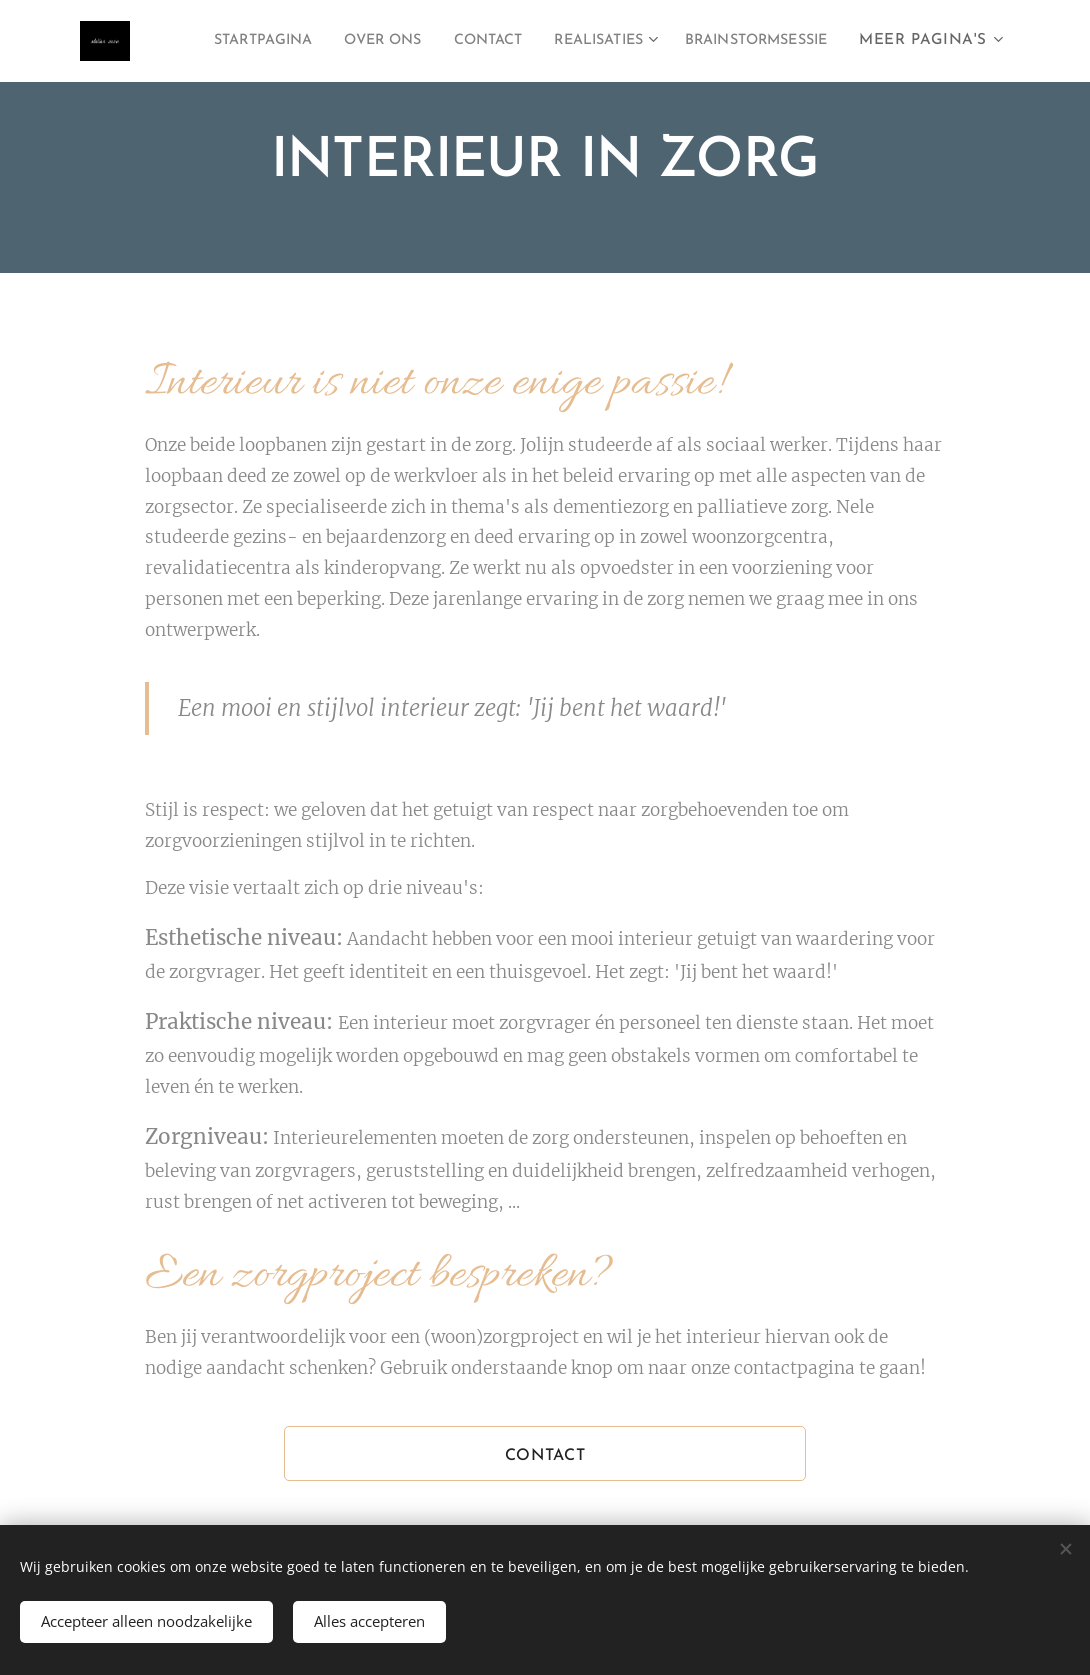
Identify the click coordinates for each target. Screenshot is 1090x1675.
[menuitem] (399, 41)
